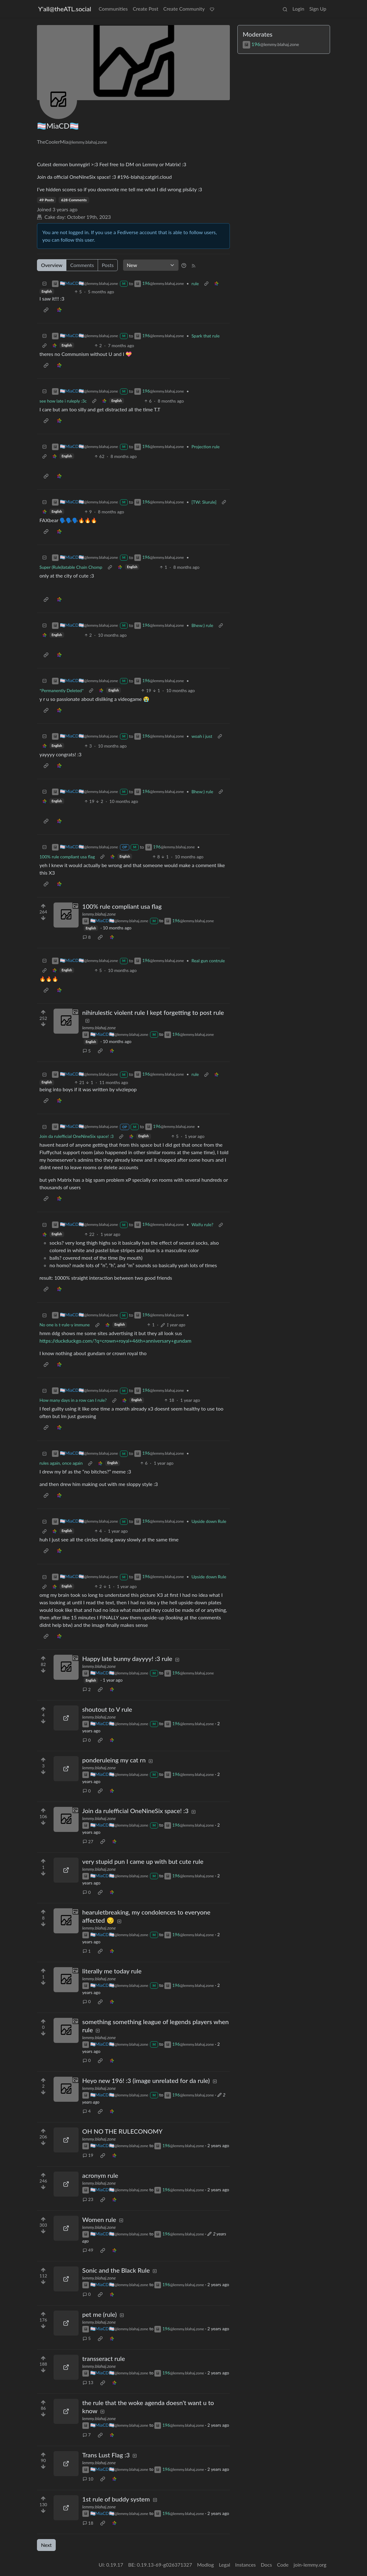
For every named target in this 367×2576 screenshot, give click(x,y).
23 (88, 2199)
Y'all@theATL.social (64, 9)
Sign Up (317, 9)
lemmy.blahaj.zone (99, 914)
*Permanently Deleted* (61, 690)
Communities (113, 9)
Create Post (145, 9)
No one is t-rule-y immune (64, 1324)
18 (88, 2523)
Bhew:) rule (202, 625)
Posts (108, 265)
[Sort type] (151, 265)
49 (88, 2250)
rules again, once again (61, 1463)
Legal (224, 2565)
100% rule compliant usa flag (67, 856)
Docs (266, 2565)
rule (195, 283)
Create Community (184, 9)
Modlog (205, 2565)
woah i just (201, 736)
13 (88, 2382)
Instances (245, 2565)
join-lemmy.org (310, 2565)
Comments (82, 265)
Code (283, 2565)
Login (298, 9)
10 (88, 2478)
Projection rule (205, 446)
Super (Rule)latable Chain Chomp (70, 567)
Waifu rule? (202, 1224)
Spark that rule (205, 335)
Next (46, 2545)
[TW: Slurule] (203, 502)
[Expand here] (66, 915)
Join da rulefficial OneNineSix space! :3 (76, 1136)
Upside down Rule (208, 1521)
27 (88, 1841)
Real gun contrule (208, 960)
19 (88, 2155)
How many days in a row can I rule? (73, 1400)
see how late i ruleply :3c (63, 401)
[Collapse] (44, 283)
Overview (51, 265)
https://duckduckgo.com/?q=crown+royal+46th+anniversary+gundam (115, 1341)
